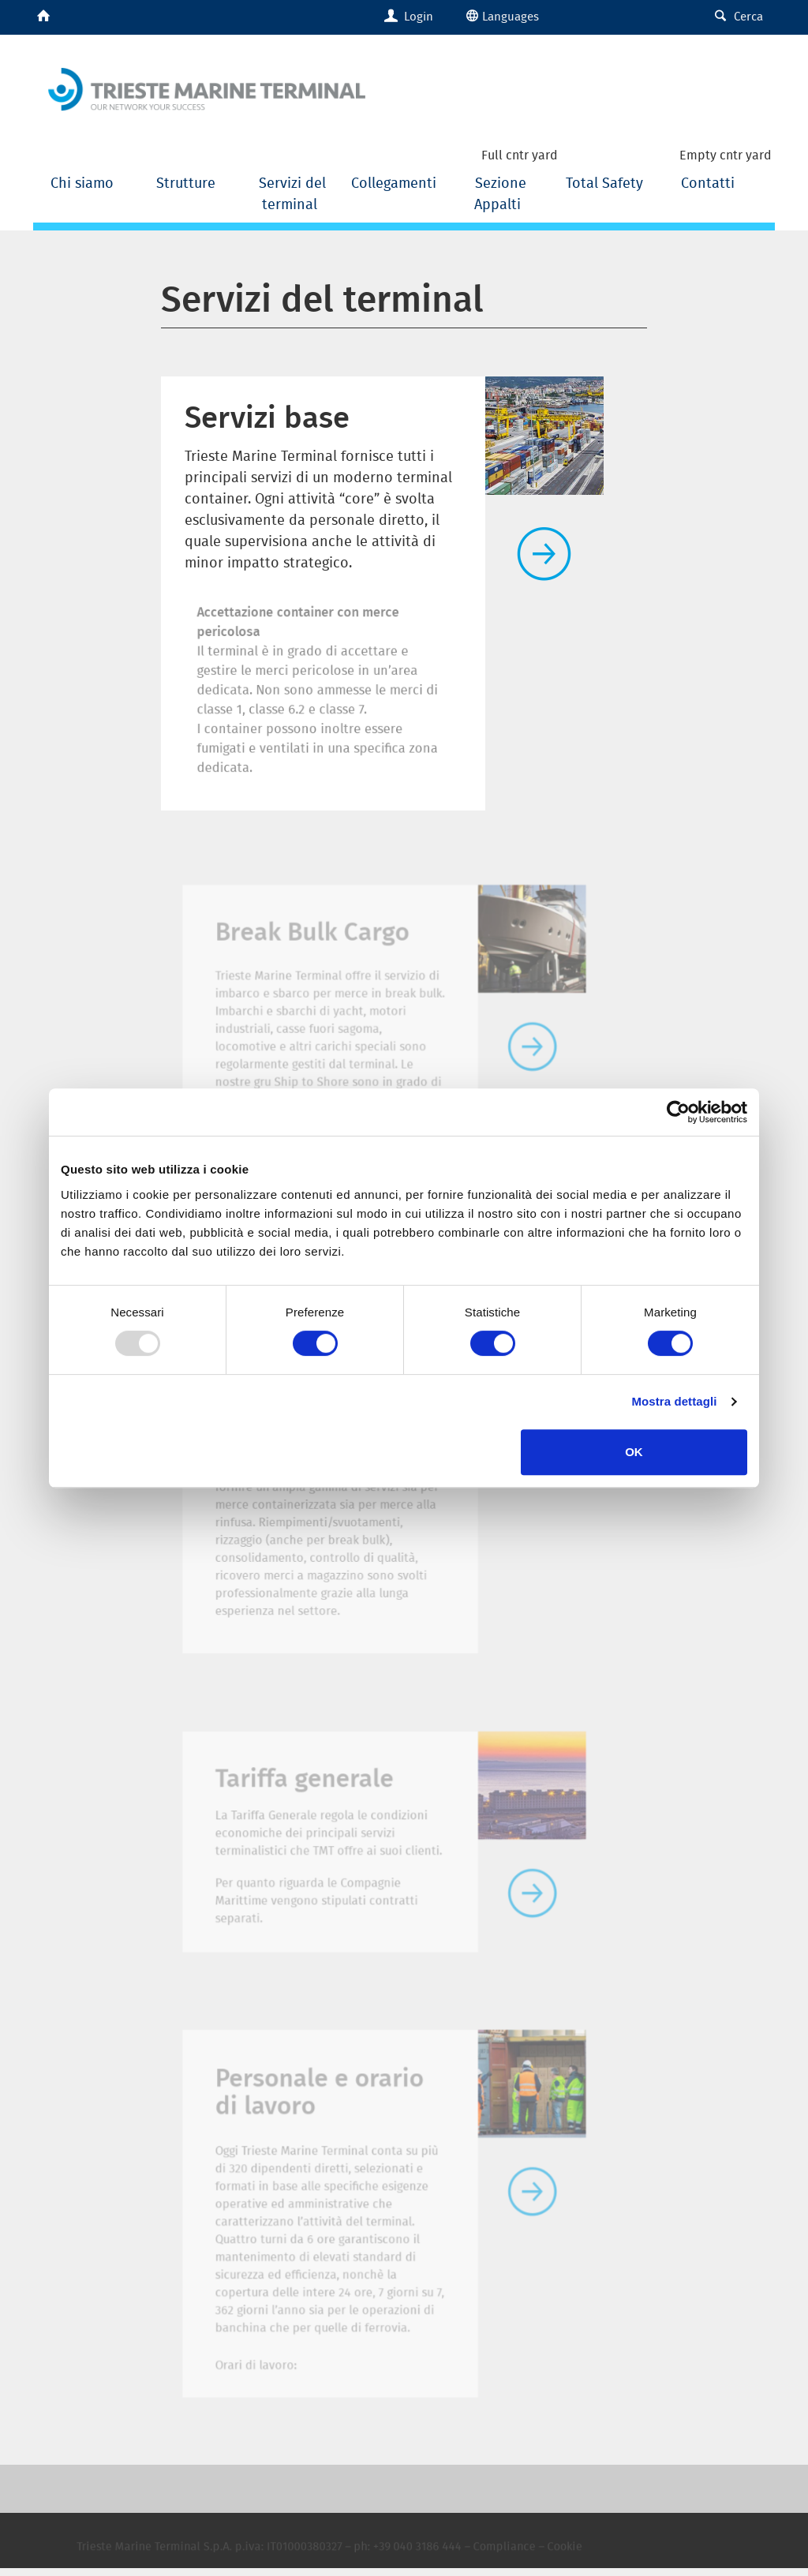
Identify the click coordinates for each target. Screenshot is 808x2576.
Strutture (187, 182)
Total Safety (604, 182)
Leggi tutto (544, 554)
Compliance (494, 2558)
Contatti (708, 182)
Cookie (547, 2558)
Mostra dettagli (673, 1401)
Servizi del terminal (292, 193)
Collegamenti (395, 182)
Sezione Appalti (500, 193)
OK (634, 1451)
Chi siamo (84, 182)
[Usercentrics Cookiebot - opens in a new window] (678, 1112)
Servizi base (267, 416)
